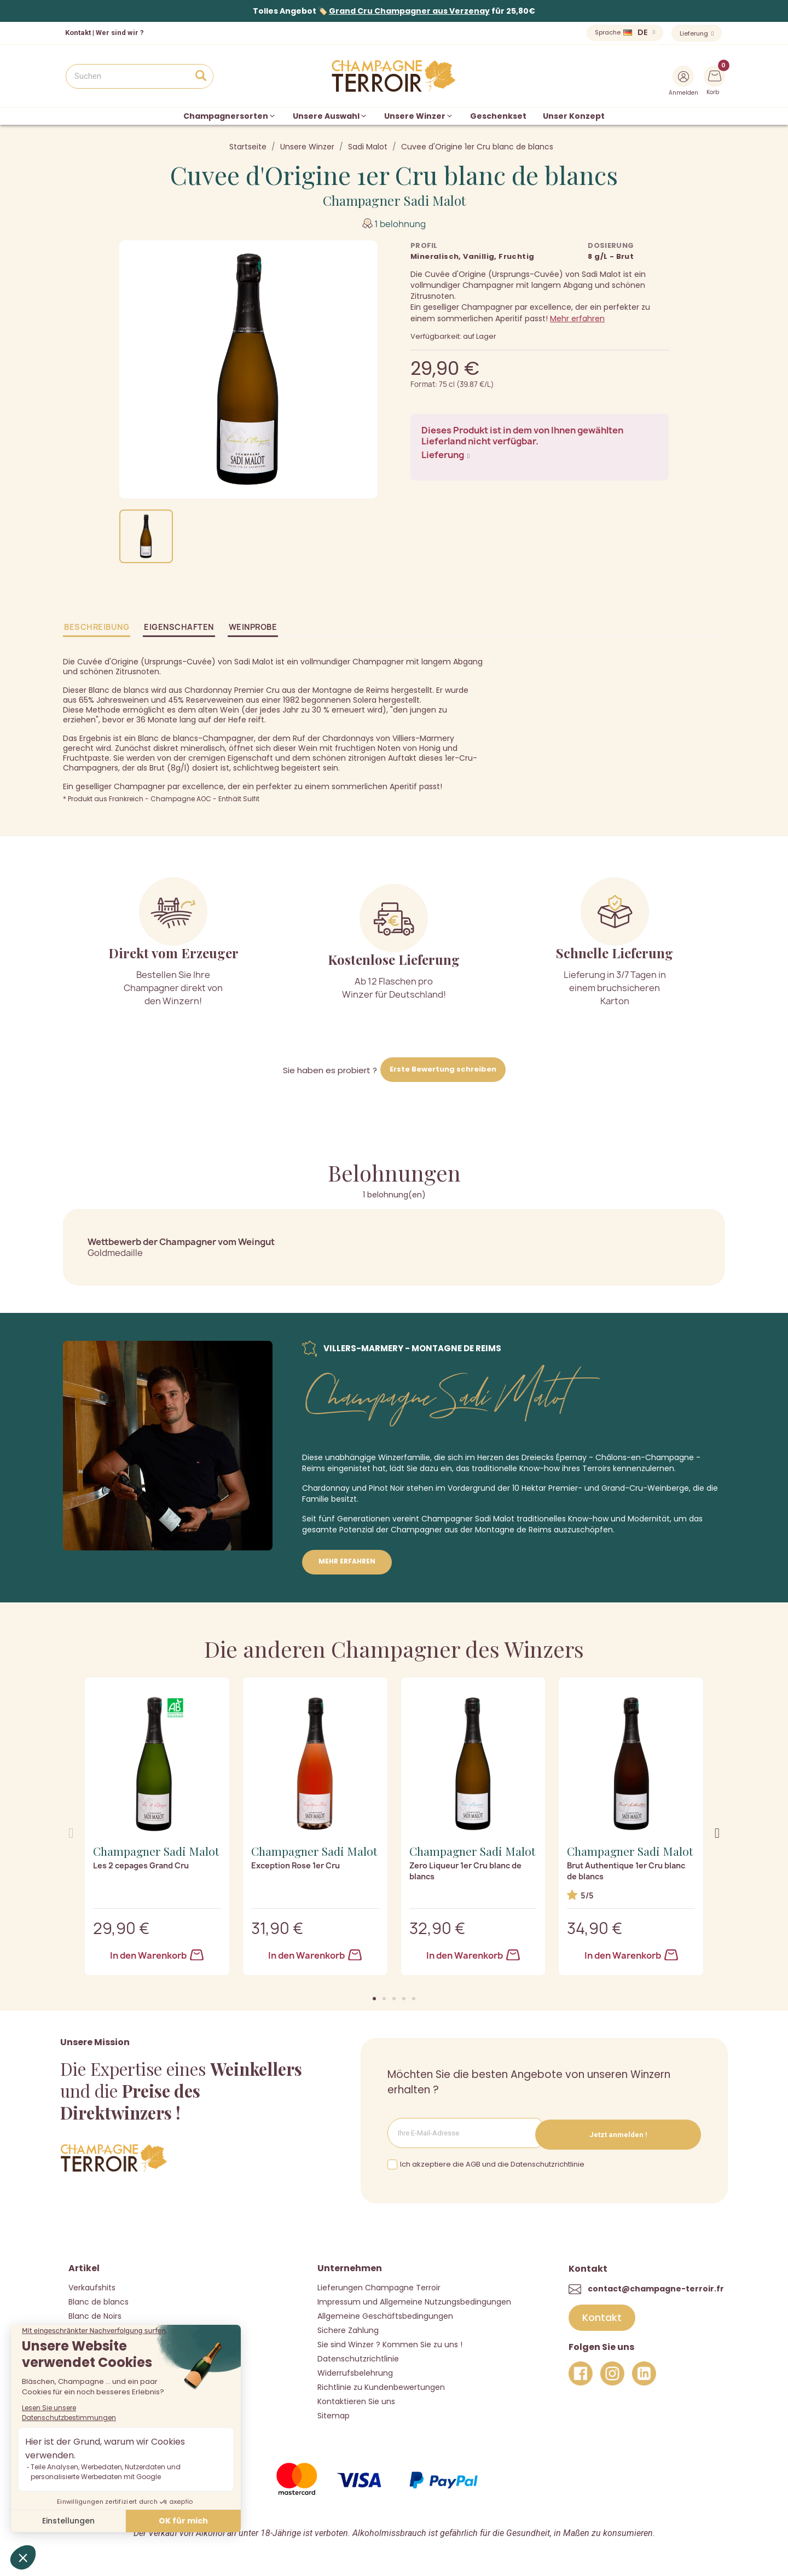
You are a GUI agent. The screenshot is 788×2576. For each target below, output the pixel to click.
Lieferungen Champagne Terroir (379, 2285)
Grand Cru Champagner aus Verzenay (409, 10)
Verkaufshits (91, 2285)
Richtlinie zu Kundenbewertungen (381, 2385)
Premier (563, 1488)
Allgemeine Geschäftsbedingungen (385, 2314)
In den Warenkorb (157, 1955)
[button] (374, 1998)
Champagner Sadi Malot (394, 200)
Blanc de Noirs (94, 2314)
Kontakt (78, 32)
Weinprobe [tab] (253, 627)
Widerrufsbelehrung (355, 2371)
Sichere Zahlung (348, 2328)
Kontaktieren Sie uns (356, 2399)
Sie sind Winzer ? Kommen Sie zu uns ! (389, 2342)
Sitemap (333, 2414)
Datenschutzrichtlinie (358, 2357)
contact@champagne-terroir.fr (656, 2286)
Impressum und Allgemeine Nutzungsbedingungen (414, 2300)
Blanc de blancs (98, 2300)
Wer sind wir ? (120, 32)
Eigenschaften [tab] (179, 627)
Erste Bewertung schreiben (443, 1069)
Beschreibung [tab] (96, 627)
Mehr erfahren (577, 318)
